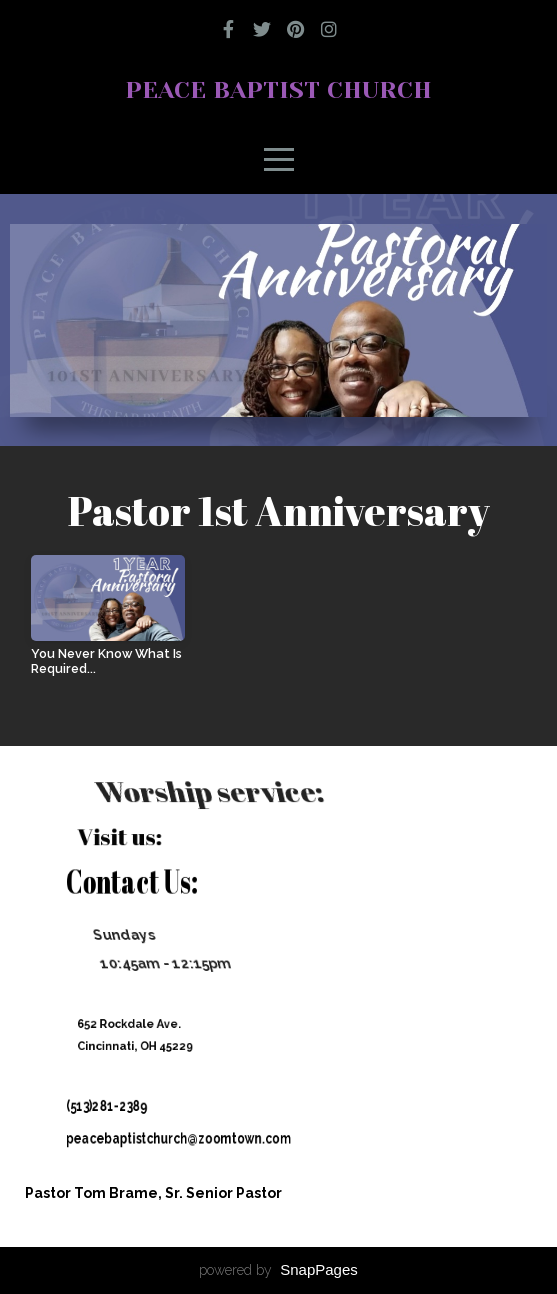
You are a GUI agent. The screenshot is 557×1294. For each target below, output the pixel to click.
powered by (278, 1270)
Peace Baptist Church (278, 90)
